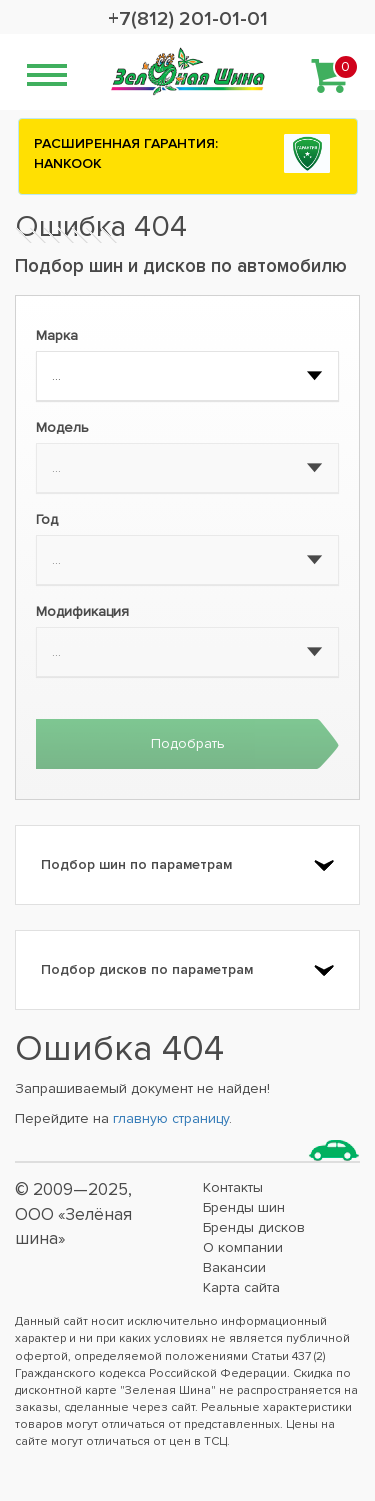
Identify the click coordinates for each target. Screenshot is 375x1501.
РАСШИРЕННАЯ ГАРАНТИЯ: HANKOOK (126, 153)
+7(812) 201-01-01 (188, 19)
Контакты (233, 1187)
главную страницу (171, 1118)
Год (47, 519)
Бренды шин (244, 1207)
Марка (57, 335)
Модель (62, 427)
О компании (243, 1247)
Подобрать (188, 743)
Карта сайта (241, 1287)
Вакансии (234, 1267)
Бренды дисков (254, 1227)
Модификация (82, 611)
